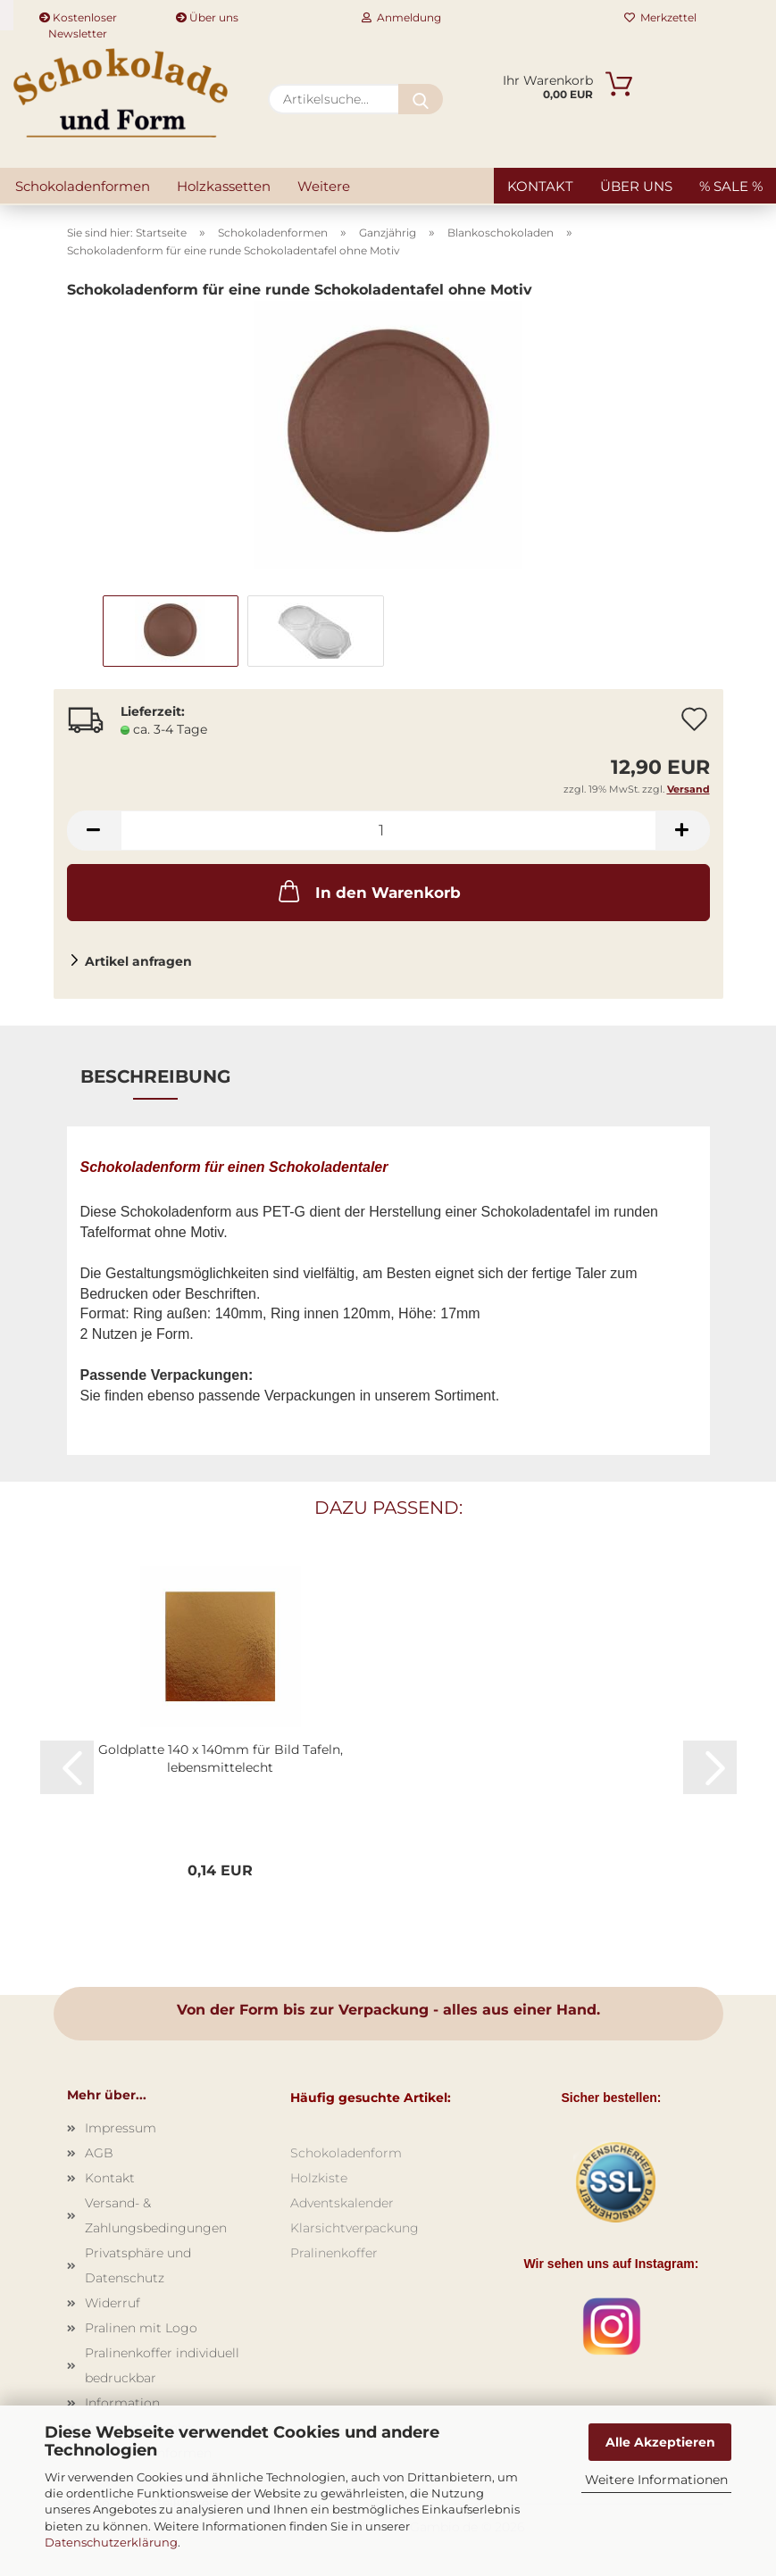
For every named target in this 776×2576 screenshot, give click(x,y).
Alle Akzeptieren (660, 2442)
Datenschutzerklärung (111, 2542)
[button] (94, 830)
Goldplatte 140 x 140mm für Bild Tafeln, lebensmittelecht (220, 1758)
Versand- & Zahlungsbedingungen (156, 2215)
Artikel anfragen (138, 961)
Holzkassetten (224, 186)
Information (122, 2403)
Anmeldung (401, 17)
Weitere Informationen (656, 2480)
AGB (99, 2153)
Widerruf (112, 2303)
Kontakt (540, 186)
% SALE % (731, 186)
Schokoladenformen (82, 186)
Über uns (207, 17)
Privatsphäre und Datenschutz (138, 2265)
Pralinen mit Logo (141, 2328)
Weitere (323, 186)
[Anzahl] (388, 830)
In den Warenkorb (368, 891)
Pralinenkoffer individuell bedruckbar (162, 2365)
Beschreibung (155, 1076)
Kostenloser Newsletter (78, 20)
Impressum (120, 2128)
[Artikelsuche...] (420, 99)
